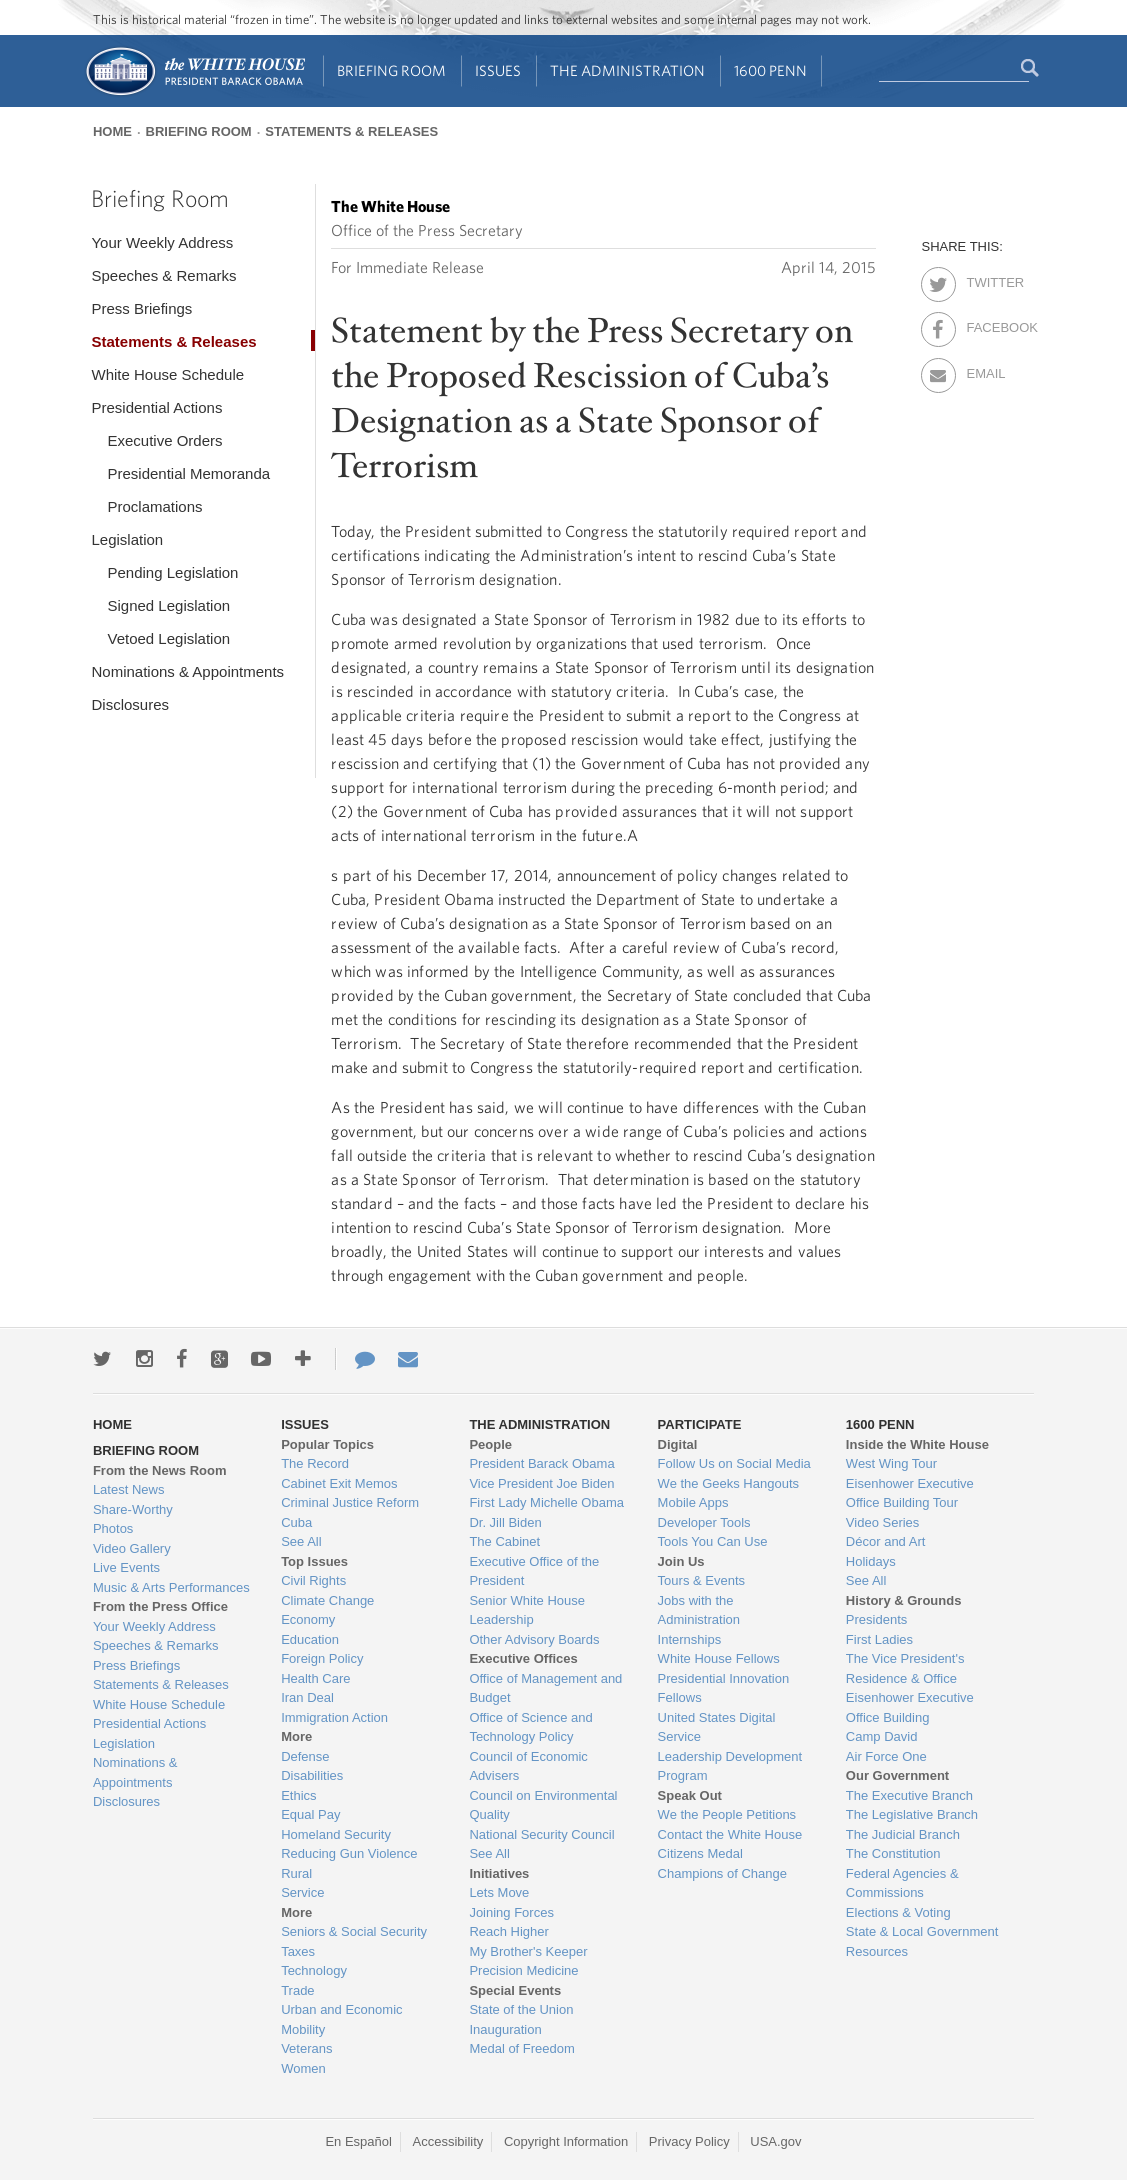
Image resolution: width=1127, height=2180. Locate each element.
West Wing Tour (891, 1463)
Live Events (126, 1567)
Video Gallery (132, 1548)
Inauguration (505, 2029)
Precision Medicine (523, 1970)
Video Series (882, 1522)
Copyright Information (566, 2141)
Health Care (315, 1678)
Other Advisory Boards (534, 1639)
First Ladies (879, 1639)
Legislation (127, 539)
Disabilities (312, 1775)
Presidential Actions (156, 407)
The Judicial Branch (903, 1834)
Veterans (306, 2048)
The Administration (627, 70)
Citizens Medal (700, 1853)
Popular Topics (327, 1444)
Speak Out (690, 1795)
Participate (700, 1424)
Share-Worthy (133, 1509)
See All (301, 1541)
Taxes (298, 1951)
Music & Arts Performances (171, 1587)
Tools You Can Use (713, 1541)
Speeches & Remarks (163, 275)
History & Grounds (904, 1600)
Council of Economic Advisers (528, 1766)
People (490, 1444)
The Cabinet (504, 1541)
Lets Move (499, 1892)
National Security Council (541, 1834)
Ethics (298, 1795)
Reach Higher (509, 1931)
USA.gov (775, 2141)
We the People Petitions (727, 1814)
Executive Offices (523, 1658)
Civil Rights (313, 1580)
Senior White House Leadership (527, 1610)
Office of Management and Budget (545, 1688)
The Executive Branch (909, 1795)
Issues (498, 70)
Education (310, 1639)
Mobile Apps (693, 1502)
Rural (296, 1873)
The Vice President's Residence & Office (905, 1668)
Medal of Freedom (522, 2048)
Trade (297, 1990)
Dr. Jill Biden (505, 1522)
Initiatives (499, 1873)
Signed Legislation (168, 605)
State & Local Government (922, 1931)
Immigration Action (334, 1717)
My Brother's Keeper (528, 1951)
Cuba (296, 1522)
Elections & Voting (898, 1912)
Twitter (983, 279)
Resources (877, 1951)
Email (983, 370)
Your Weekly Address (162, 242)
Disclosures (130, 704)
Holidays (871, 1561)
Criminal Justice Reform (350, 1502)
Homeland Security (336, 1834)
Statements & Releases (351, 131)
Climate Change (327, 1600)
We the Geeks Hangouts (728, 1483)
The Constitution (893, 1853)
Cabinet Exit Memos (339, 1483)
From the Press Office (160, 1606)
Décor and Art (886, 1541)
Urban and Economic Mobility (341, 2019)
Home (112, 131)
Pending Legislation (172, 572)
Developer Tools (704, 1522)
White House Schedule (167, 374)
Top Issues (314, 1561)
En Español (358, 2141)
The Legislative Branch (912, 1814)
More (296, 1736)
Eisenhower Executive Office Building (910, 1707)
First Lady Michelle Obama (546, 1502)
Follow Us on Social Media (734, 1463)
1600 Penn (770, 70)
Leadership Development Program (730, 1766)
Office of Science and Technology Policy (530, 1727)
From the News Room (160, 1470)
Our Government (897, 1775)
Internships (690, 1639)
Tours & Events (701, 1580)
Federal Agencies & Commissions (902, 1883)
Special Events (515, 1990)
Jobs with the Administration (699, 1610)
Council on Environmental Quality (543, 1805)
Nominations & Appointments (187, 671)
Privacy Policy (689, 2141)
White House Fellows (719, 1658)
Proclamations (154, 506)
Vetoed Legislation (168, 638)
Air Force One (886, 1756)
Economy (308, 1619)
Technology (314, 1970)
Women (303, 2068)
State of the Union (521, 2009)
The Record (315, 1463)
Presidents (876, 1619)
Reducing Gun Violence (349, 1853)
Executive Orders (164, 440)
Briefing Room (391, 70)
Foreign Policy (322, 1658)
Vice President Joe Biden (541, 1483)
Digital (678, 1444)
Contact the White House (730, 1834)
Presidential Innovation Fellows (724, 1688)
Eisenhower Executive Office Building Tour (910, 1493)
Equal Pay (310, 1814)
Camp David (882, 1736)
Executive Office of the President (534, 1571)
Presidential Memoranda (188, 473)
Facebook (983, 324)
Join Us (681, 1561)
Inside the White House (917, 1444)
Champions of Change (722, 1873)
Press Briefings (141, 308)
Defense (305, 1756)
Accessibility (448, 2141)
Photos (113, 1528)
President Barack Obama (541, 1463)
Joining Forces (511, 1912)
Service (302, 1892)
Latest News (129, 1489)
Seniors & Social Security (354, 1931)
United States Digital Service (717, 1727)
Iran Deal (307, 1697)
